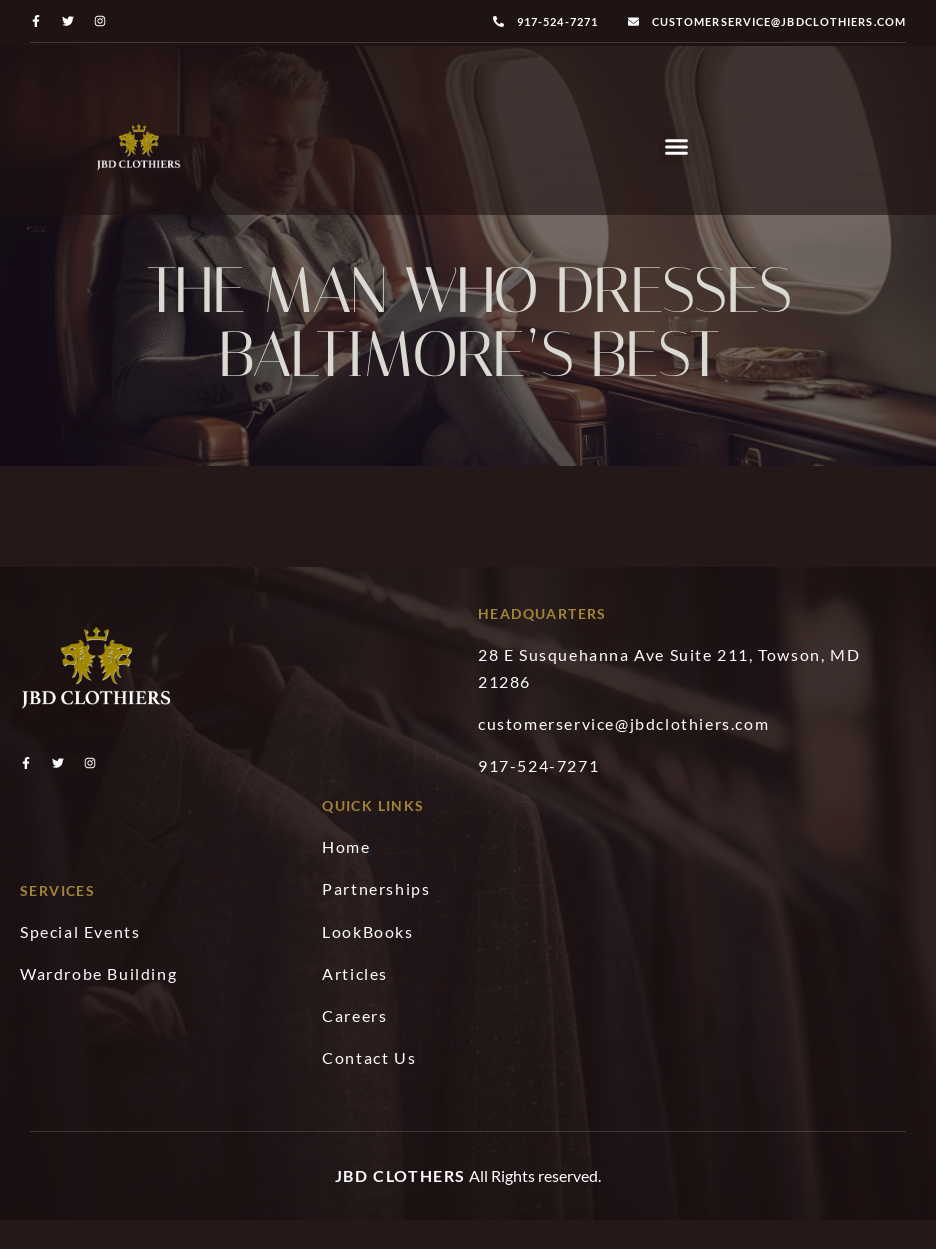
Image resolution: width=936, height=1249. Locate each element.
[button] (677, 147)
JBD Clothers (400, 1195)
